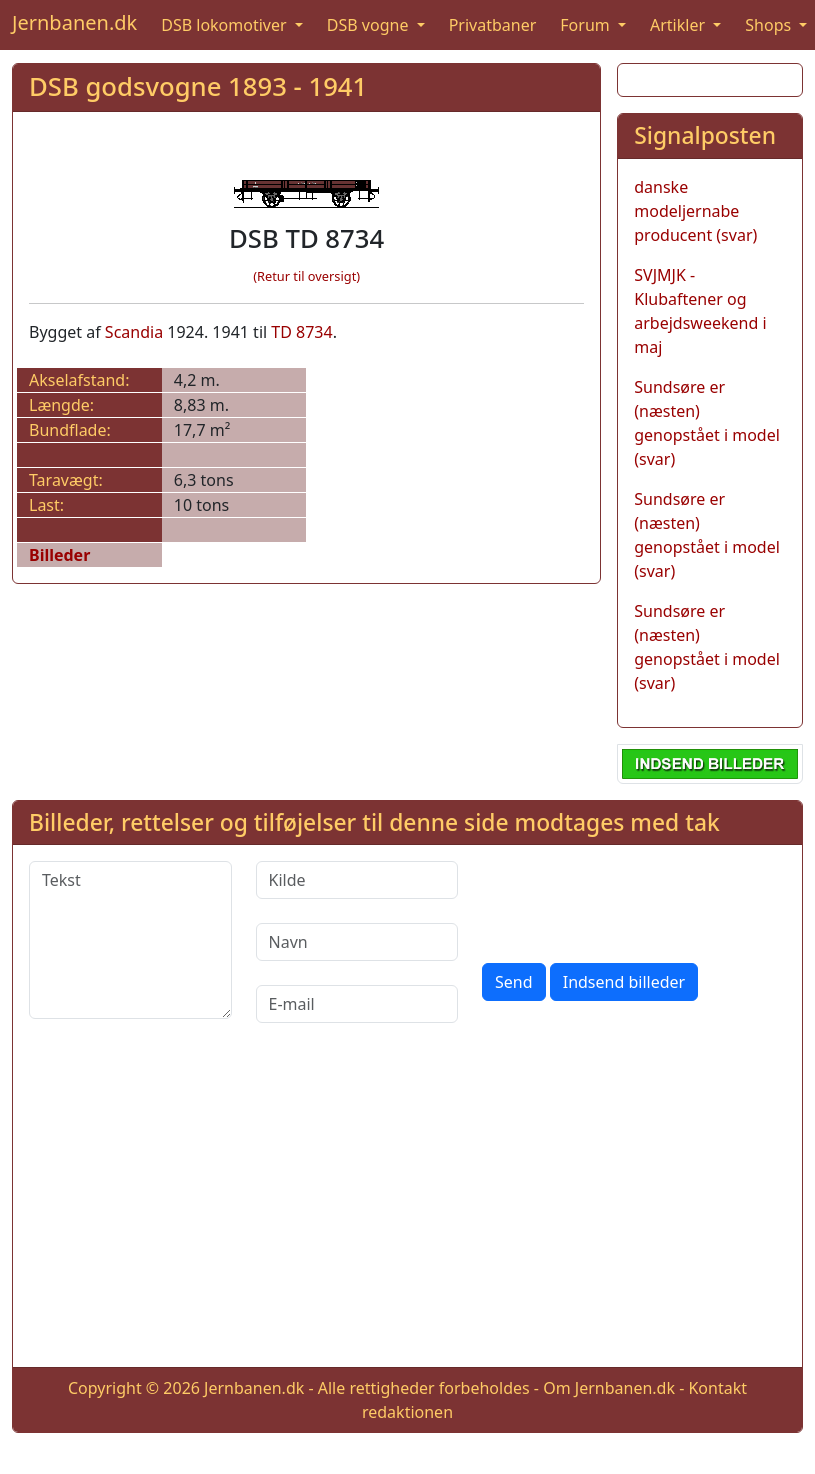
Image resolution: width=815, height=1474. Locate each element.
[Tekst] (130, 940)
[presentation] (634, 900)
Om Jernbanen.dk (609, 1388)
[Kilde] (357, 880)
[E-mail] (357, 1004)
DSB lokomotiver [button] (226, 25)
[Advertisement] (408, 1211)
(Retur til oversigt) (306, 276)
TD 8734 (301, 332)
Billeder (59, 555)
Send (514, 982)
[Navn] (357, 942)
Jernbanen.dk (74, 22)
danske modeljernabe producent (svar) (695, 211)
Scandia (134, 332)
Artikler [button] (679, 25)
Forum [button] (587, 25)
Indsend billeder (624, 982)
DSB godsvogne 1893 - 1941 (198, 86)
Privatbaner (493, 25)
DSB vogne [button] (370, 25)
